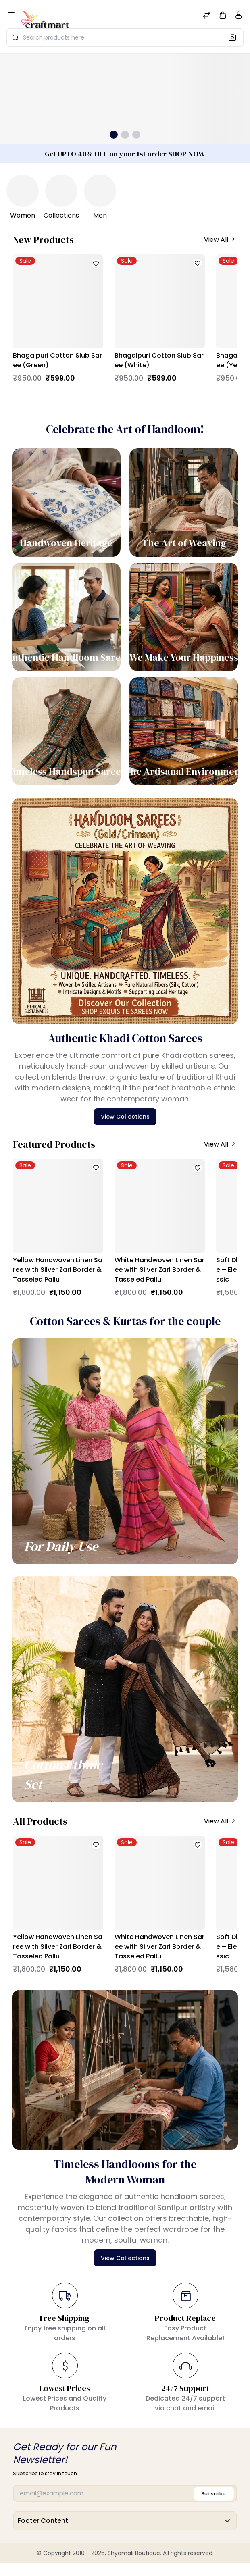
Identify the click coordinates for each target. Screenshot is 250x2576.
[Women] (22, 191)
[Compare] (206, 16)
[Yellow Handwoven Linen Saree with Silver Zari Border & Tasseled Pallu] (58, 1206)
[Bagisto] (45, 16)
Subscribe (214, 2493)
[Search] (234, 37)
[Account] (239, 16)
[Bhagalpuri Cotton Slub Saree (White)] (160, 301)
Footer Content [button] (125, 2523)
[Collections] (61, 191)
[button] (222, 15)
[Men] (100, 191)
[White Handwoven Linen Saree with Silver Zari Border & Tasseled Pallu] (160, 1206)
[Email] (125, 2494)
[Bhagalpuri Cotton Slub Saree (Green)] (58, 301)
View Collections (125, 1117)
